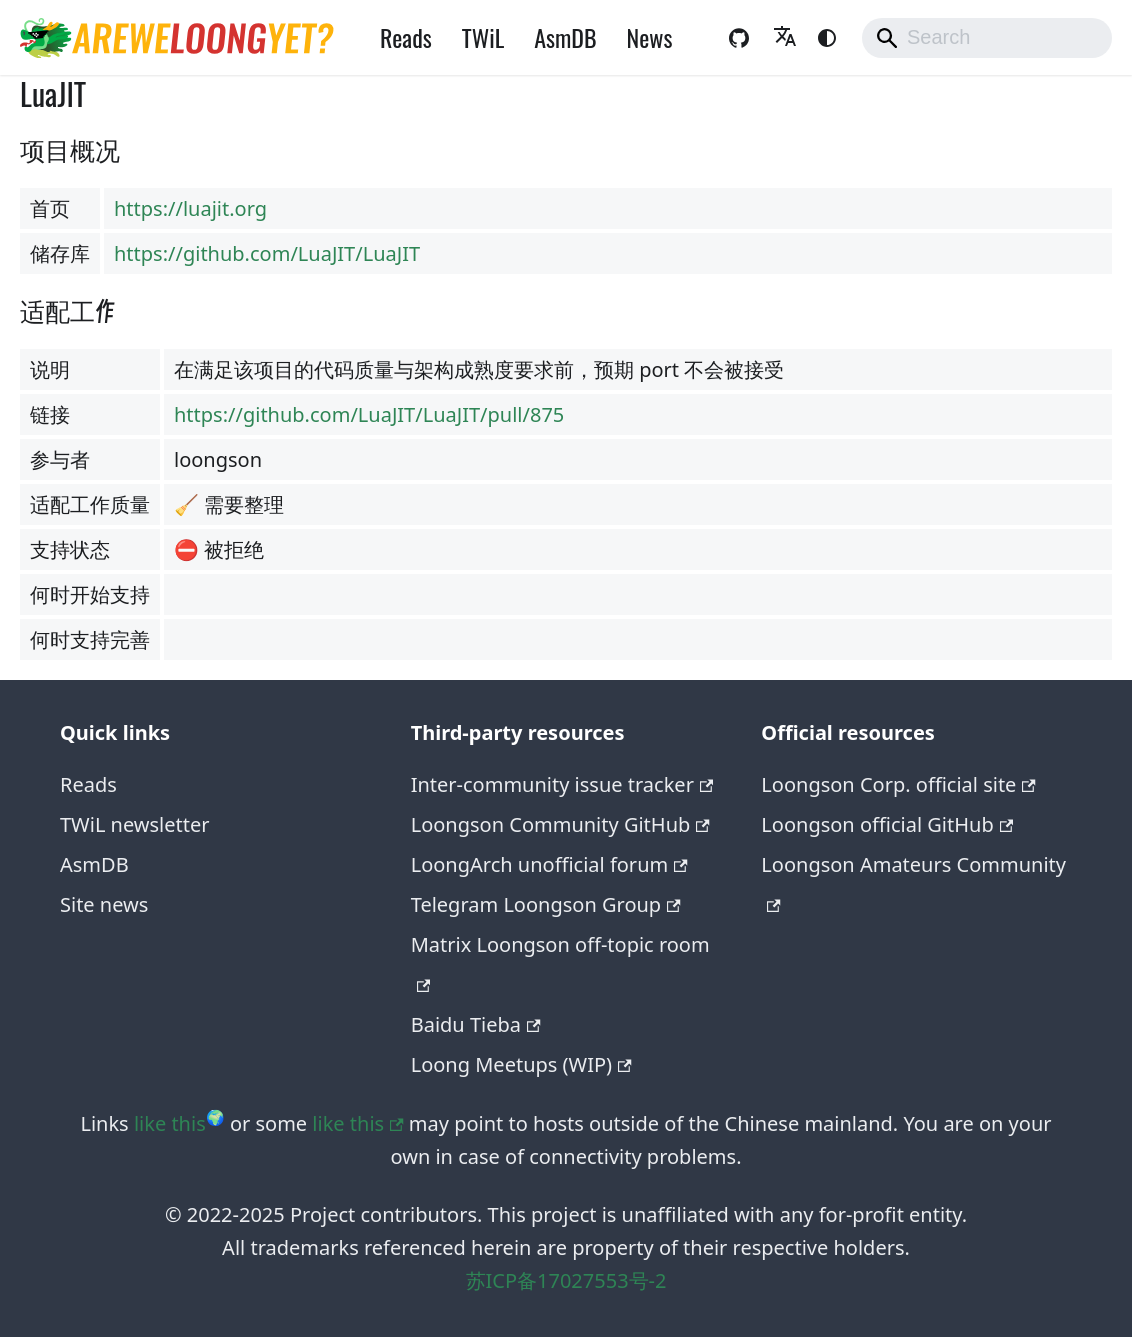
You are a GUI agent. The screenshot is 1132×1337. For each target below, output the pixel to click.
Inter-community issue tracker (562, 784)
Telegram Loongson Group (546, 904)
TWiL (483, 37)
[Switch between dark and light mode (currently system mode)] (827, 38)
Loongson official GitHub (887, 824)
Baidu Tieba (476, 1024)
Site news (104, 904)
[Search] (987, 38)
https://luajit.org (190, 208)
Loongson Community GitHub (560, 824)
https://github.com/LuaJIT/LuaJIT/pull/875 (369, 414)
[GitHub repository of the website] (739, 38)
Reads (406, 37)
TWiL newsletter (135, 824)
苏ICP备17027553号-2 (566, 1280)
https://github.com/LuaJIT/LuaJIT (267, 253)
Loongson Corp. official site (898, 784)
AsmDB (565, 37)
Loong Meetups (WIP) (521, 1064)
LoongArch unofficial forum (549, 864)
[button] (785, 38)
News (650, 37)
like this (170, 1123)
